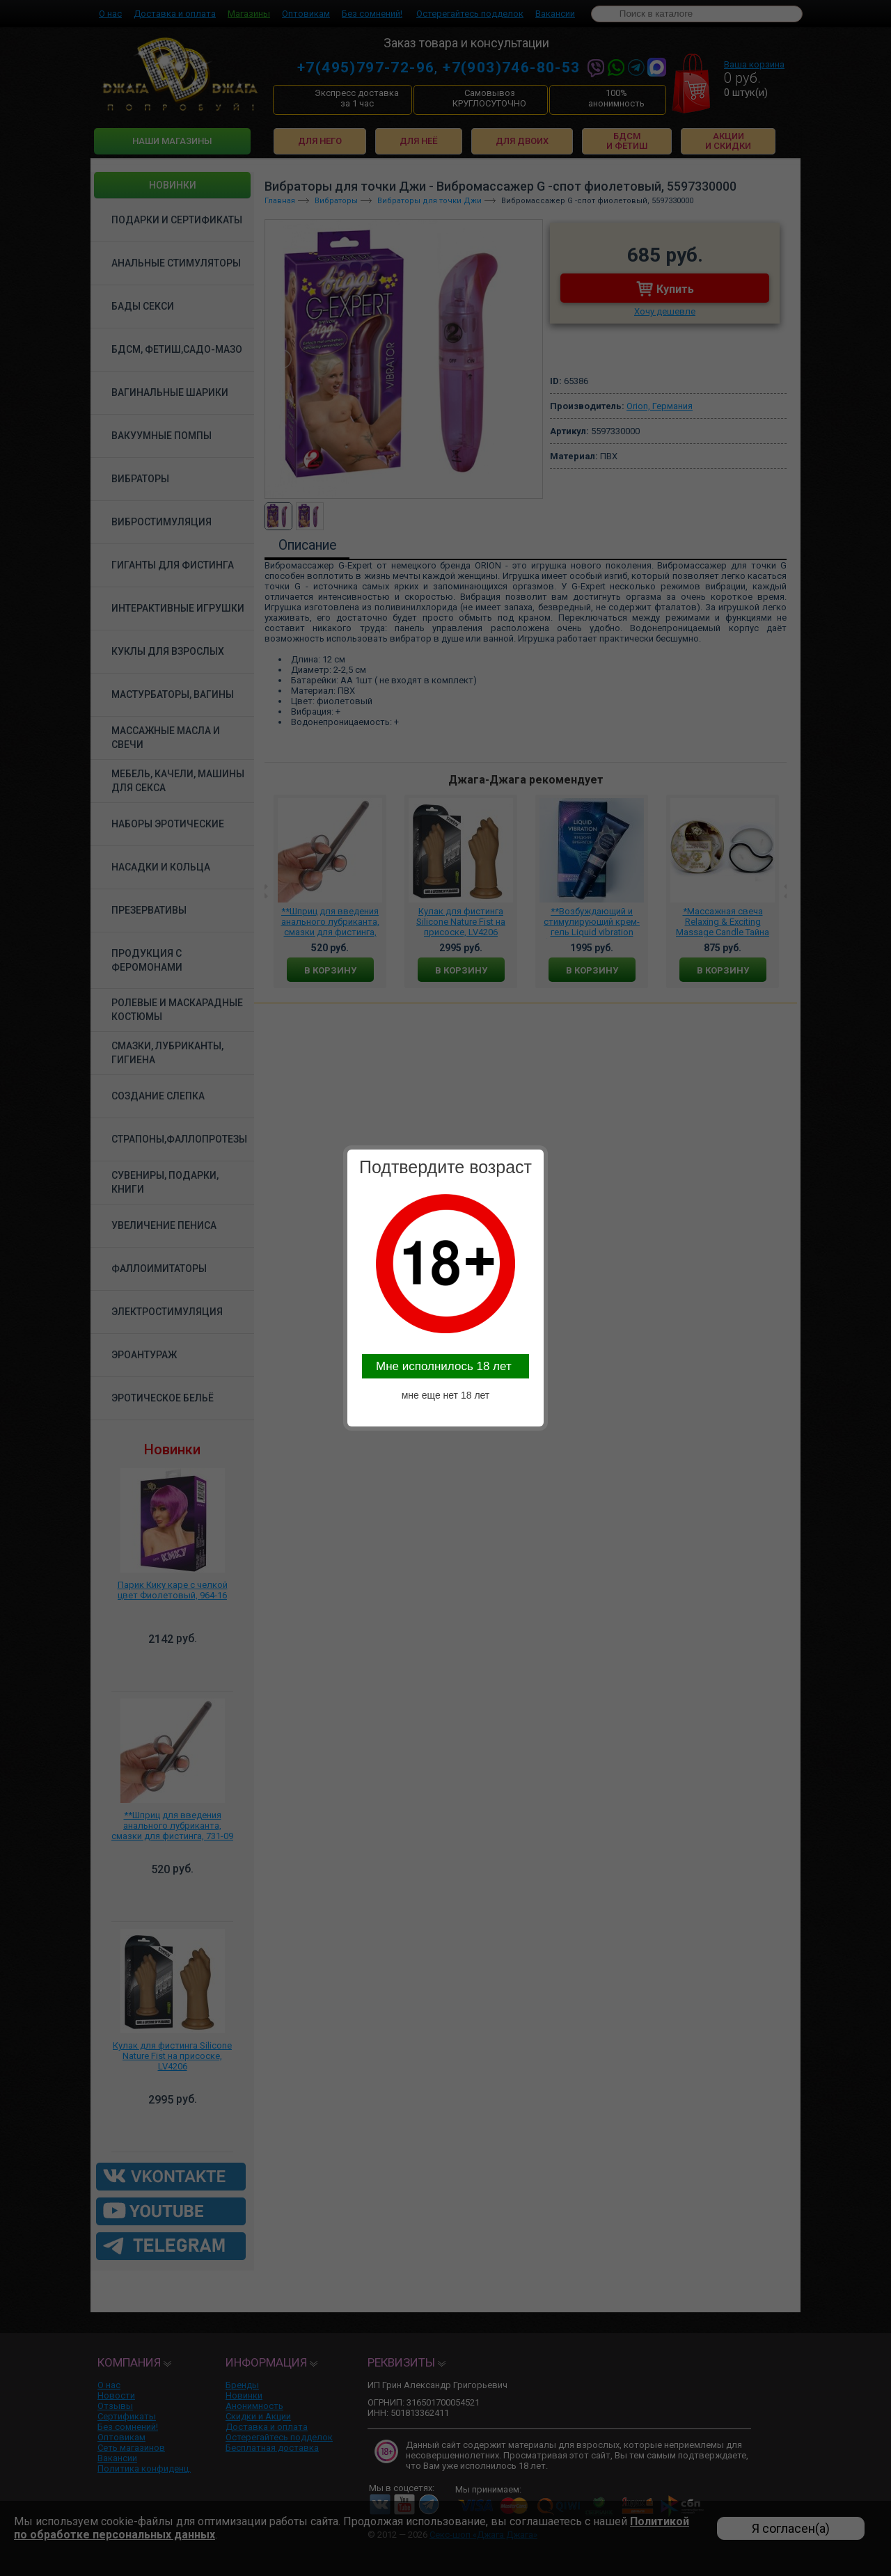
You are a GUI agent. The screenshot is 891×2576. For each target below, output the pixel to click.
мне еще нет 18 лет (446, 1395)
